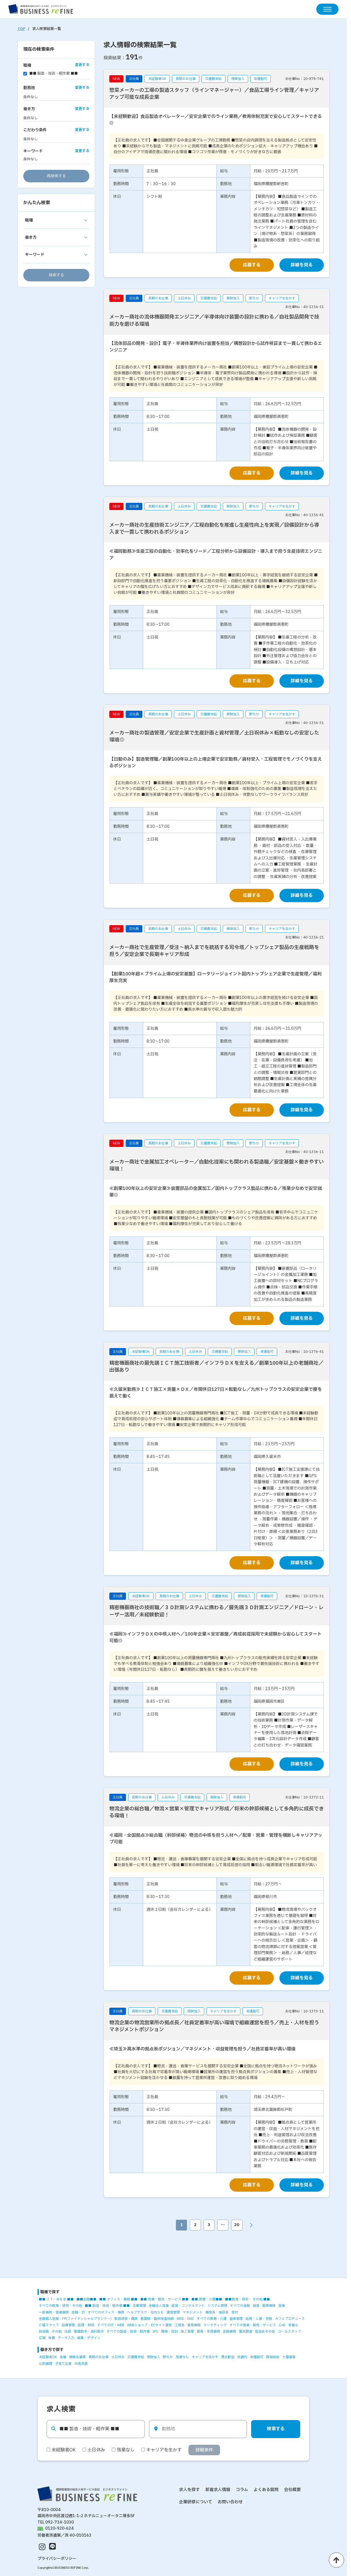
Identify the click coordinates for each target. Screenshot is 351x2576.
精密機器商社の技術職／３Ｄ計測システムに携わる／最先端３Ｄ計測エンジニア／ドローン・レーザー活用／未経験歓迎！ (216, 1611)
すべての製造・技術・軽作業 (128, 2331)
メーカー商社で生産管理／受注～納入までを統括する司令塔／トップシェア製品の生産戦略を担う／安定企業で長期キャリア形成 (214, 951)
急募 (63, 2357)
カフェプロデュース (290, 2318)
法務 (67, 2331)
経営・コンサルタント (188, 2305)
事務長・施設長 (217, 2312)
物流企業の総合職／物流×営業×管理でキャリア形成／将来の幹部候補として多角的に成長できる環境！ (216, 1812)
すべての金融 (240, 2305)
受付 (234, 2312)
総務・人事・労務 (259, 2318)
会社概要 (292, 2490)
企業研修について (195, 2502)
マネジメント (193, 2312)
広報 (42, 2338)
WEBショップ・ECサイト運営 (149, 2325)
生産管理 (139, 2305)
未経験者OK (48, 2357)
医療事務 (269, 2305)
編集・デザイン (88, 2338)
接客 (256, 2305)
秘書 (51, 2338)
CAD (282, 2325)
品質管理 (68, 2325)
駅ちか (168, 2357)
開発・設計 (169, 2331)
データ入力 (66, 2338)
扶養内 (242, 2357)
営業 (281, 2305)
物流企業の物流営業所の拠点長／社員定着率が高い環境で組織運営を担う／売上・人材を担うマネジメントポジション (214, 2026)
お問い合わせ (230, 2502)
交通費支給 (135, 2357)
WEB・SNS (185, 2318)
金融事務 (229, 2331)
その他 (57, 2331)
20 (236, 2225)
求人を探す (189, 2490)
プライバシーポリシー (56, 2559)
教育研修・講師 (126, 2318)
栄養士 (293, 2325)
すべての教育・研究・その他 (60, 2305)
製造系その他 (265, 2331)
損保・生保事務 (208, 2331)
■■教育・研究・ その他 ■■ (247, 2299)
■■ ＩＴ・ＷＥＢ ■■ (56, 2299)
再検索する (56, 176)
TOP (21, 29)
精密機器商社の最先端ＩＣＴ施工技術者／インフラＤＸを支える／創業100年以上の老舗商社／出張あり (216, 1366)
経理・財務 (86, 2325)
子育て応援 (63, 2363)
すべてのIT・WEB (110, 2325)
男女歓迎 (227, 2357)
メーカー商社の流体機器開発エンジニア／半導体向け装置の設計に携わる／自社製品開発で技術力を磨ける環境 (214, 320)
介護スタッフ (49, 2325)
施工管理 (187, 2331)
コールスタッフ (289, 2331)
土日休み (118, 2357)
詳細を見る (302, 265)
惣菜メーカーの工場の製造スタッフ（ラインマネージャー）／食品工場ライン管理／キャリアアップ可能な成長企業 (214, 94)
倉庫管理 (236, 2318)
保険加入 (153, 2357)
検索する (56, 275)
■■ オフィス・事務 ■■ (118, 2299)
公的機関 (45, 2363)
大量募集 (289, 2357)
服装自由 (272, 2357)
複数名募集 (77, 2357)
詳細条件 (204, 2450)
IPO (155, 2331)
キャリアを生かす (205, 2357)
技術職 (44, 2331)
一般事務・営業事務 (54, 2312)
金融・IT (78, 2312)
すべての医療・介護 (212, 2318)
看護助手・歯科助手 (89, 2331)
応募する (252, 265)
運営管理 (173, 2312)
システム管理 (217, 2305)
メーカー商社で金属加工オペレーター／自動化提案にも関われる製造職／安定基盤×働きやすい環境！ (216, 1165)
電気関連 (245, 2331)
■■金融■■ (87, 2299)
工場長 (180, 2325)
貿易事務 (194, 2325)
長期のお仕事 (98, 2357)
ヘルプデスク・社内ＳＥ (145, 2312)
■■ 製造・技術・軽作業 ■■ (107, 2305)
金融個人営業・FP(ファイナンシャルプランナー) (75, 2318)
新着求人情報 (217, 2490)
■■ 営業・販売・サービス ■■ (164, 2299)
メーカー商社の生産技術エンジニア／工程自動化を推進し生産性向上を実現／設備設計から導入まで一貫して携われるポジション (214, 528)
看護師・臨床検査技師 (157, 2318)
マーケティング (215, 2325)
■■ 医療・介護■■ (206, 2299)
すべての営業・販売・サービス (252, 2325)
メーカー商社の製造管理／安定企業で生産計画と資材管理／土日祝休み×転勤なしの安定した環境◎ (214, 736)
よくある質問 (266, 2490)
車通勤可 (256, 2357)
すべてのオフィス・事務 (106, 2312)
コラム (242, 2490)
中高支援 (81, 2363)
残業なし (182, 2357)
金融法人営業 (159, 2305)
